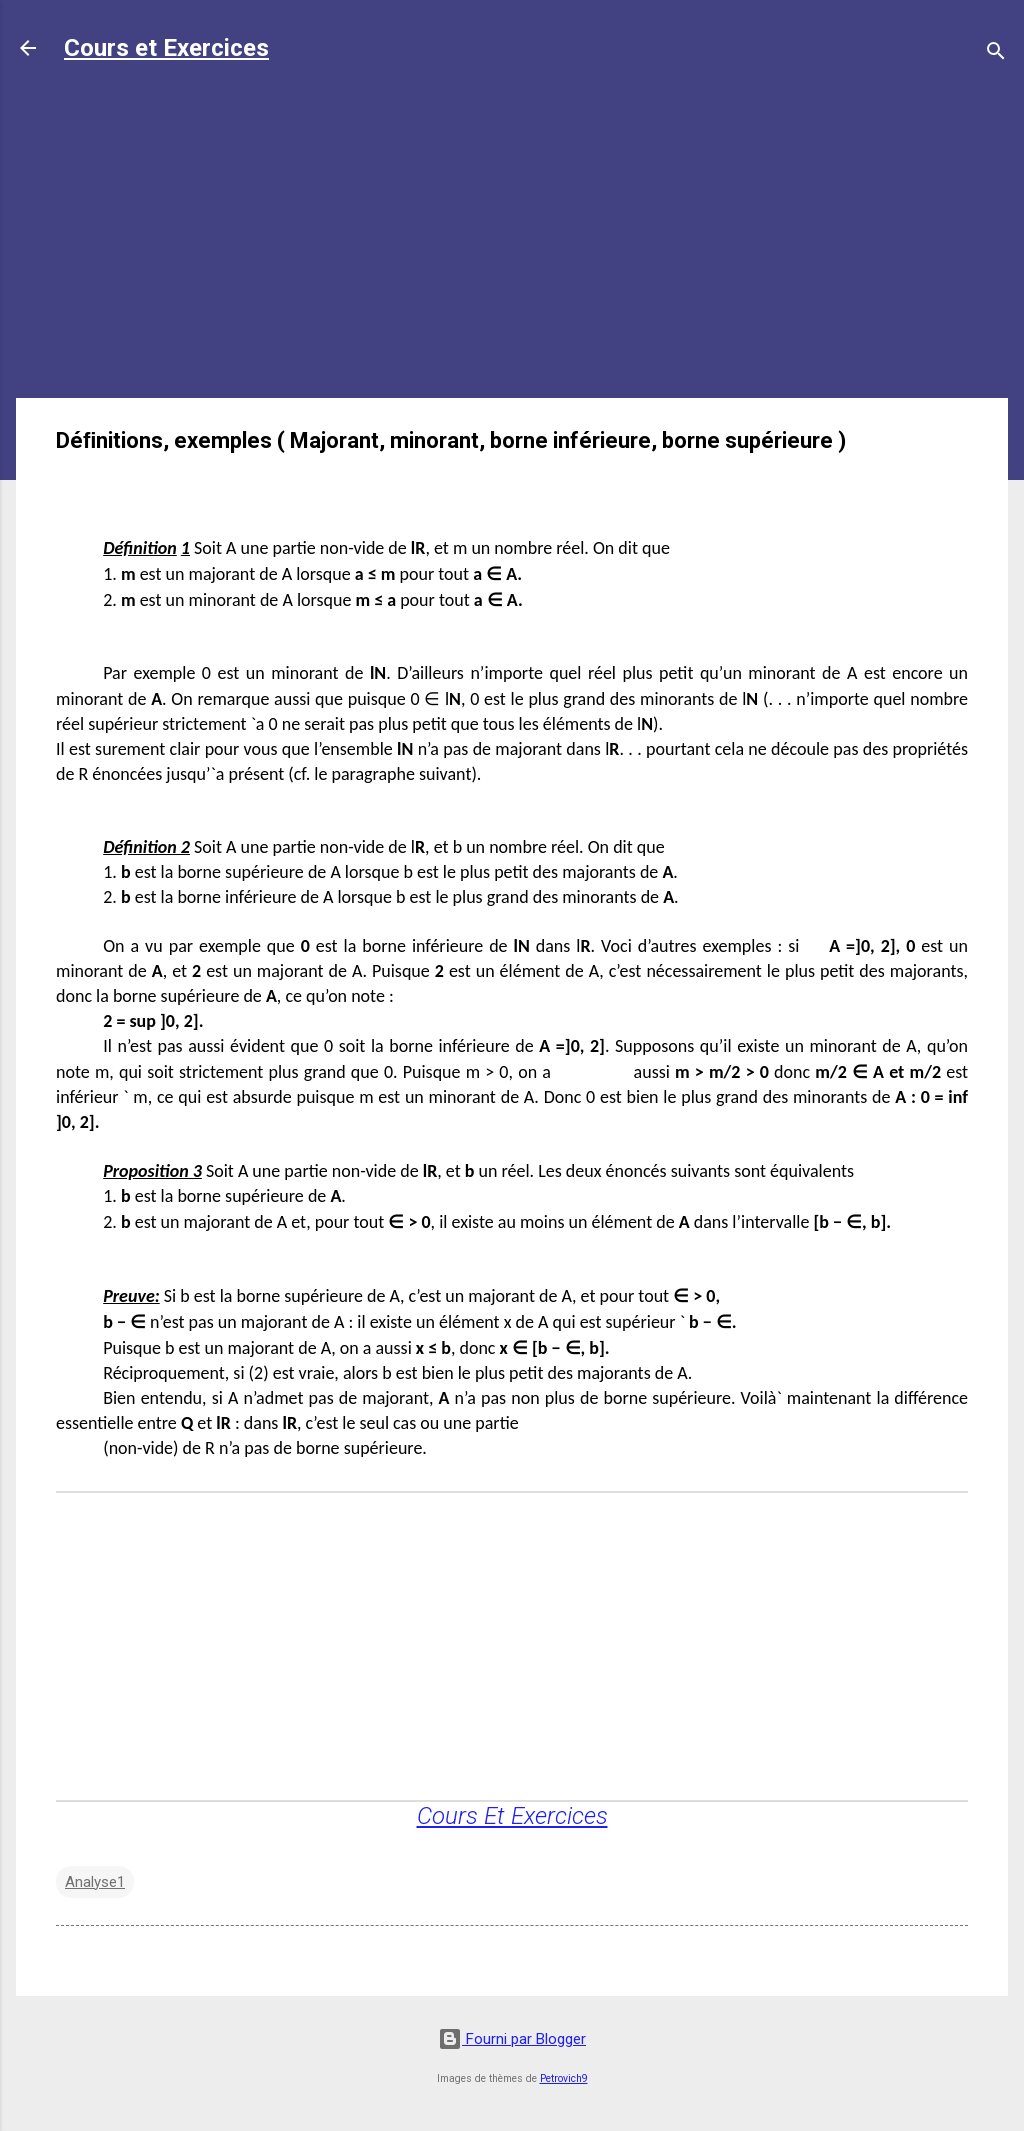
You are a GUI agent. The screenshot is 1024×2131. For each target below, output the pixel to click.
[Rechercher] (996, 54)
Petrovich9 (564, 2078)
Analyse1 (95, 1882)
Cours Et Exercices (512, 1816)
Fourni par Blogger (512, 2039)
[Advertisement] (512, 242)
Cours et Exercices (166, 48)
